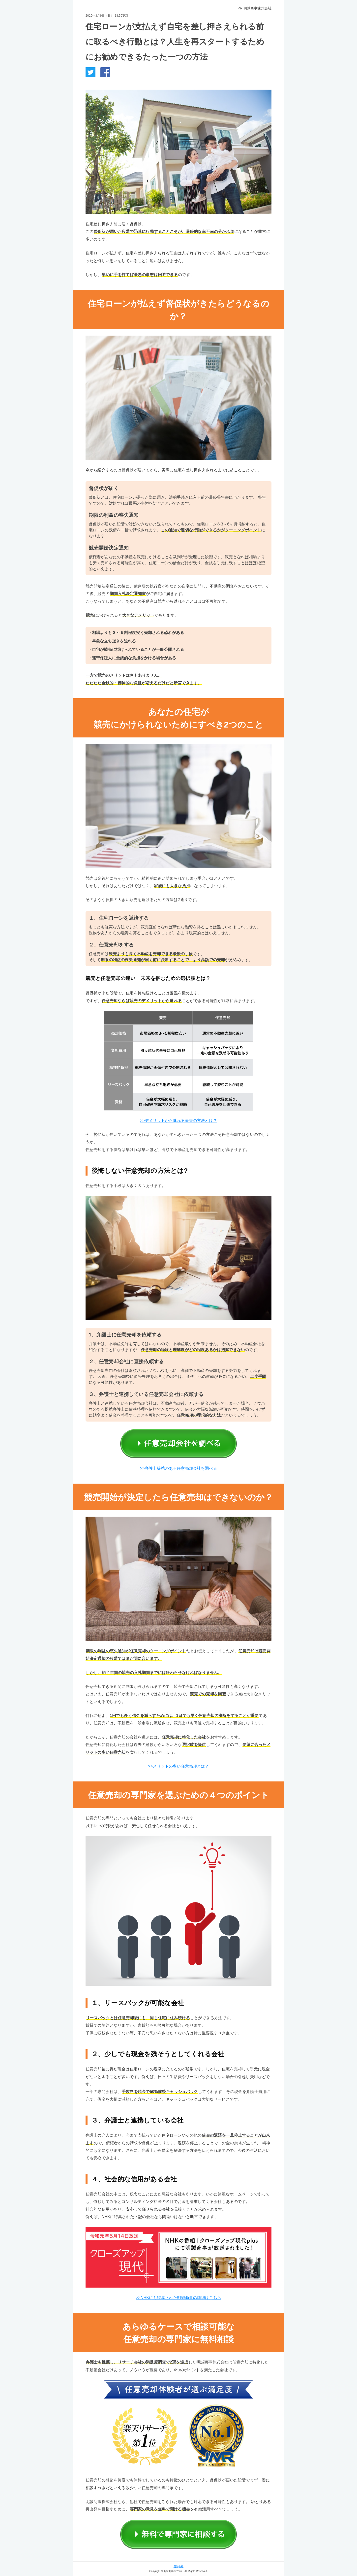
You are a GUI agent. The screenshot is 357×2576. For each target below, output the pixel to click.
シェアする (105, 72)
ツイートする (90, 72)
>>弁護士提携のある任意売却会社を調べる (178, 1468)
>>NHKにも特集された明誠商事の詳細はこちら (178, 2298)
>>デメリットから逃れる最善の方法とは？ (178, 1120)
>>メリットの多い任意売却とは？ (178, 1766)
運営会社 (179, 2566)
